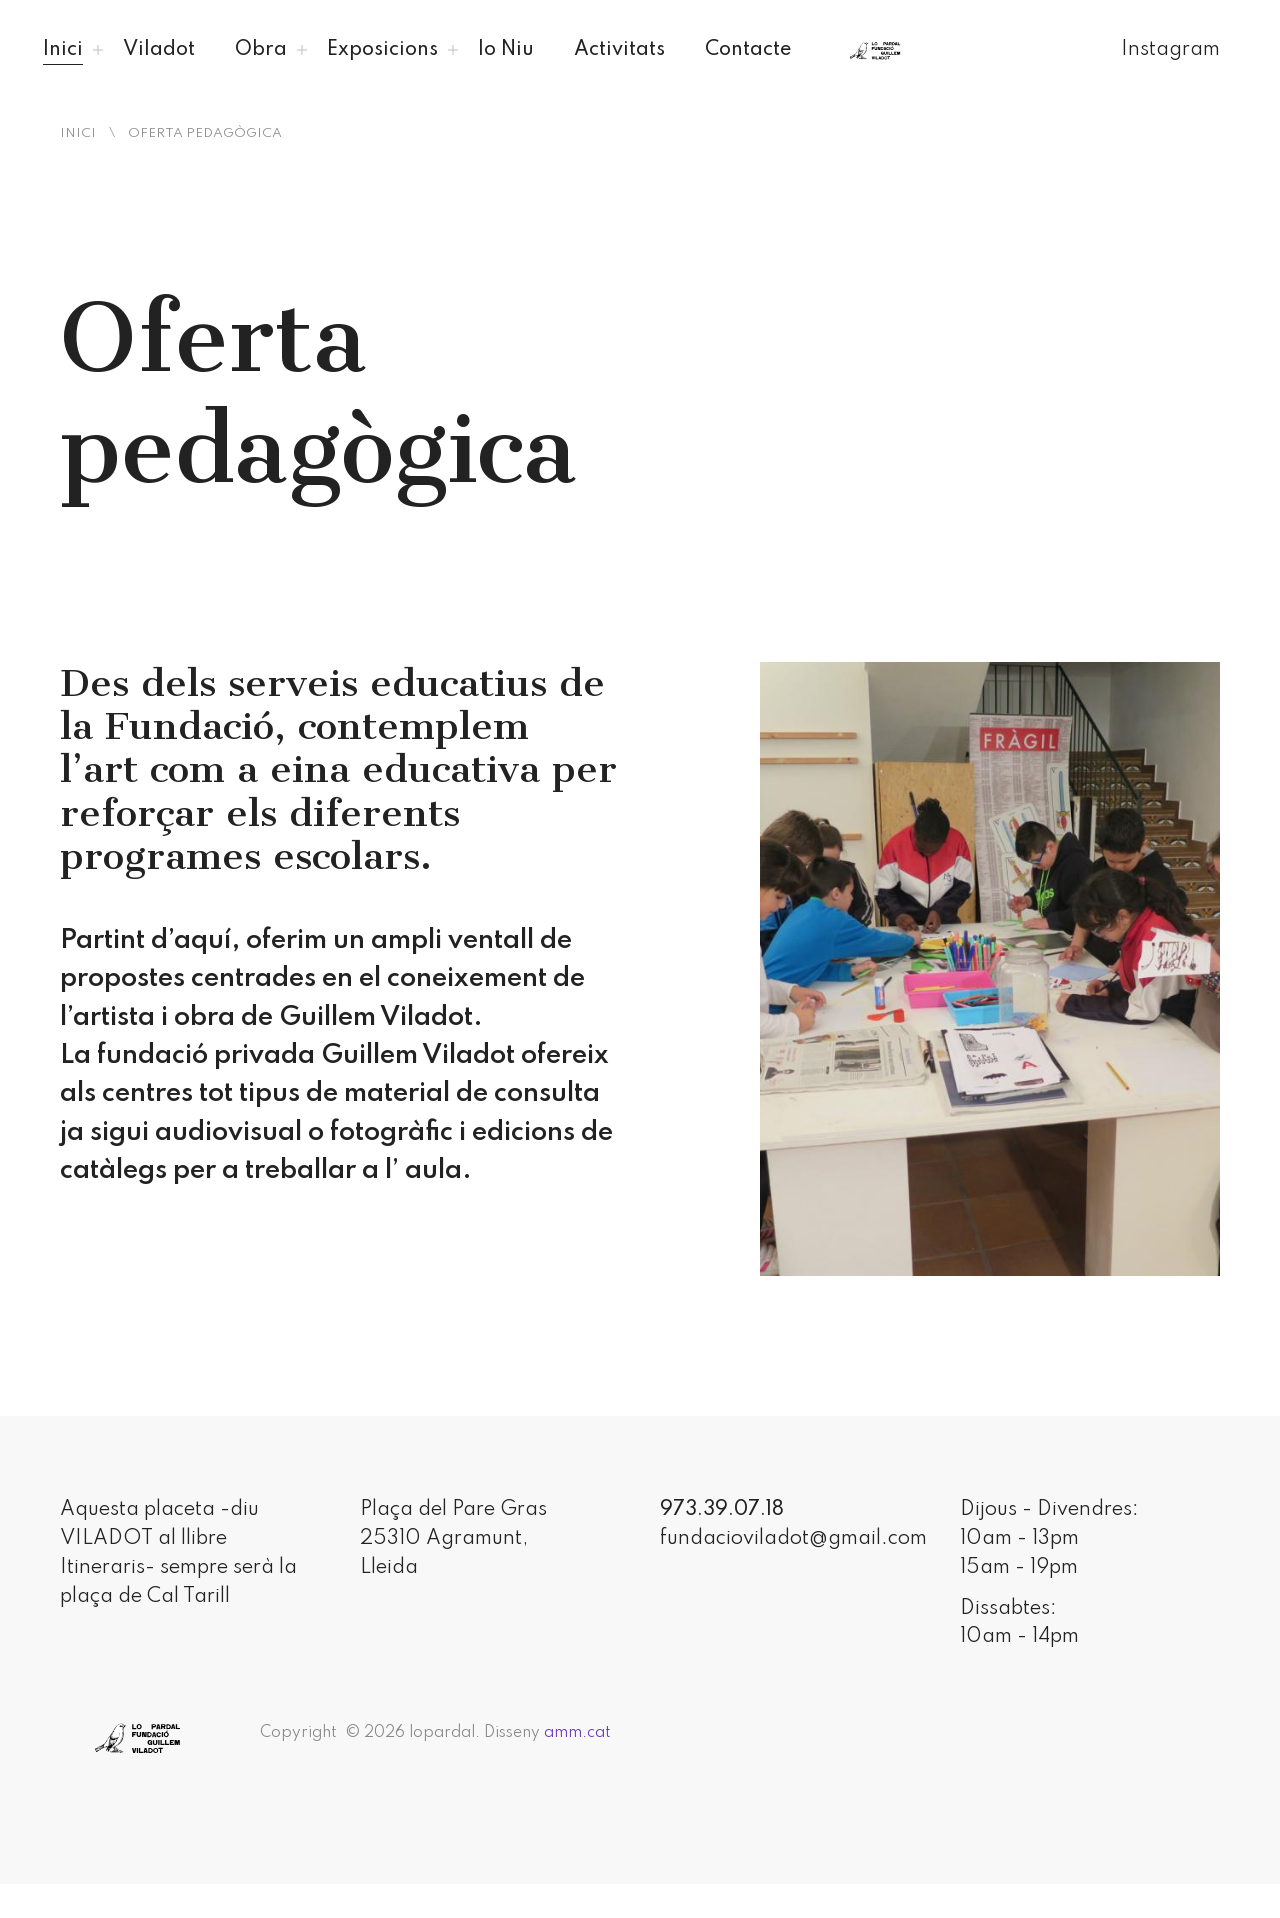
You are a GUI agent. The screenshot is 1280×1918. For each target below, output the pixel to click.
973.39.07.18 (722, 1510)
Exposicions (382, 50)
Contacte (748, 50)
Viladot (159, 50)
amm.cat (577, 1733)
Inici (63, 50)
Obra (261, 50)
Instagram (1170, 50)
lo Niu (506, 50)
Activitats (619, 50)
